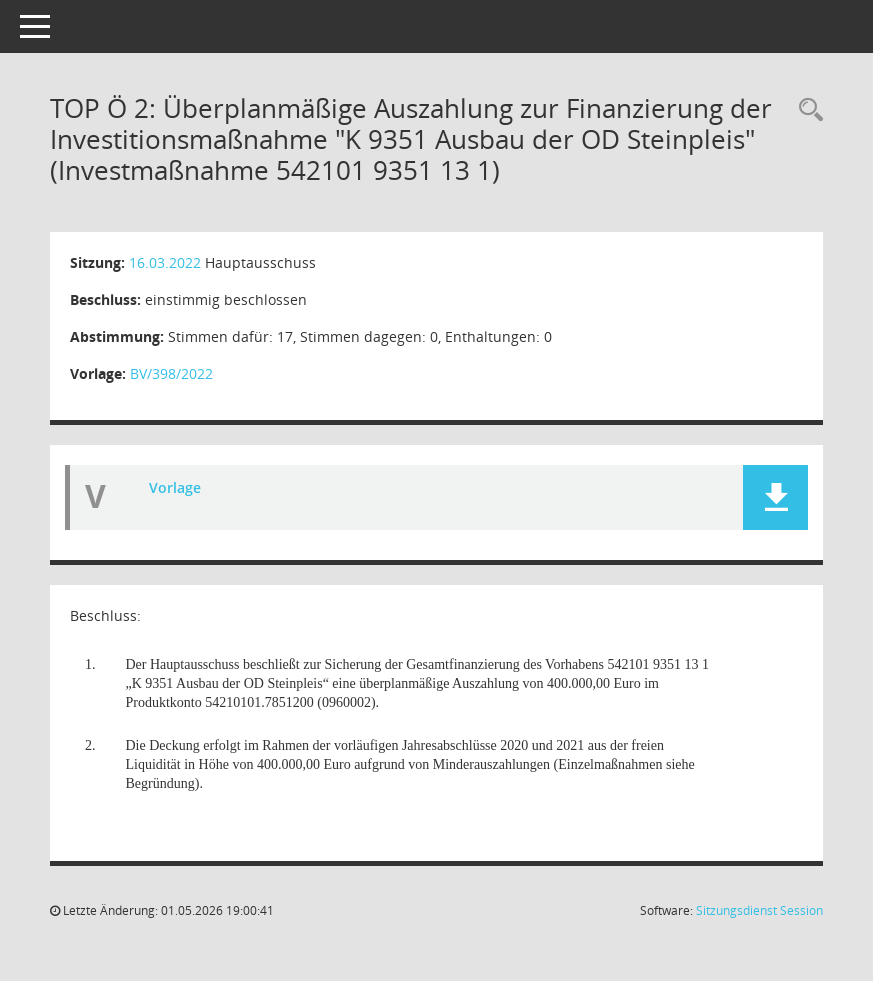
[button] (775, 497)
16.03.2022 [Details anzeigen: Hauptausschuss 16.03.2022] (165, 262)
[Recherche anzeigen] (806, 110)
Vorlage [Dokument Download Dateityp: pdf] (175, 487)
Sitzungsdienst (759, 910)
